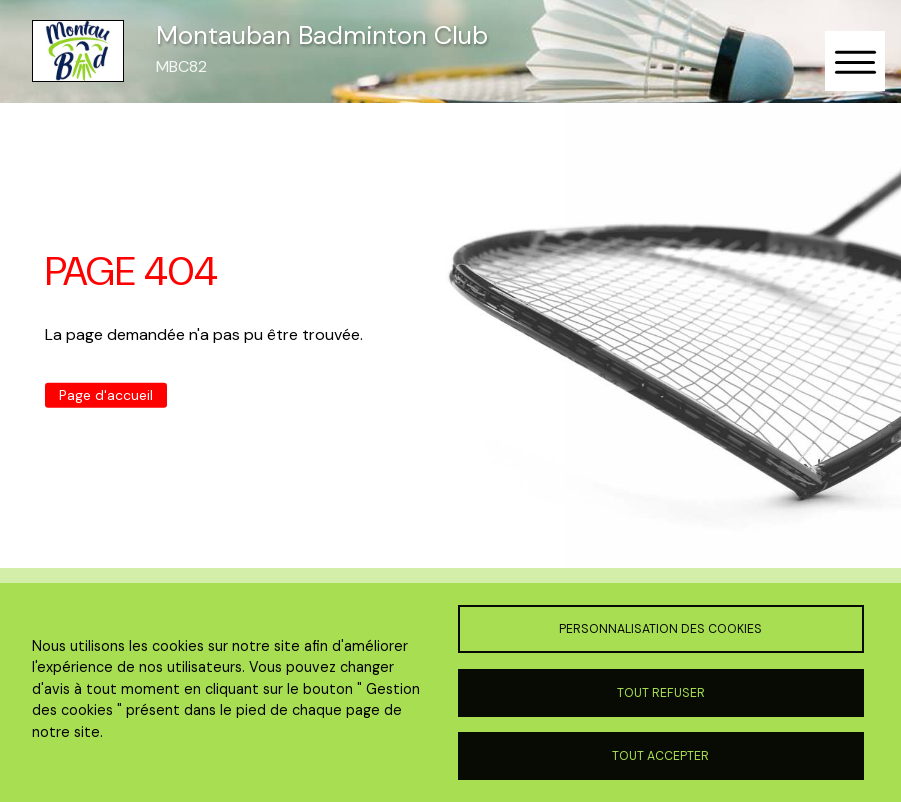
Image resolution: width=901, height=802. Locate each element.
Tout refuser (661, 693)
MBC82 (181, 66)
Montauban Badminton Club (322, 35)
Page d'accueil (106, 395)
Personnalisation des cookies (660, 629)
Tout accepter (660, 756)
